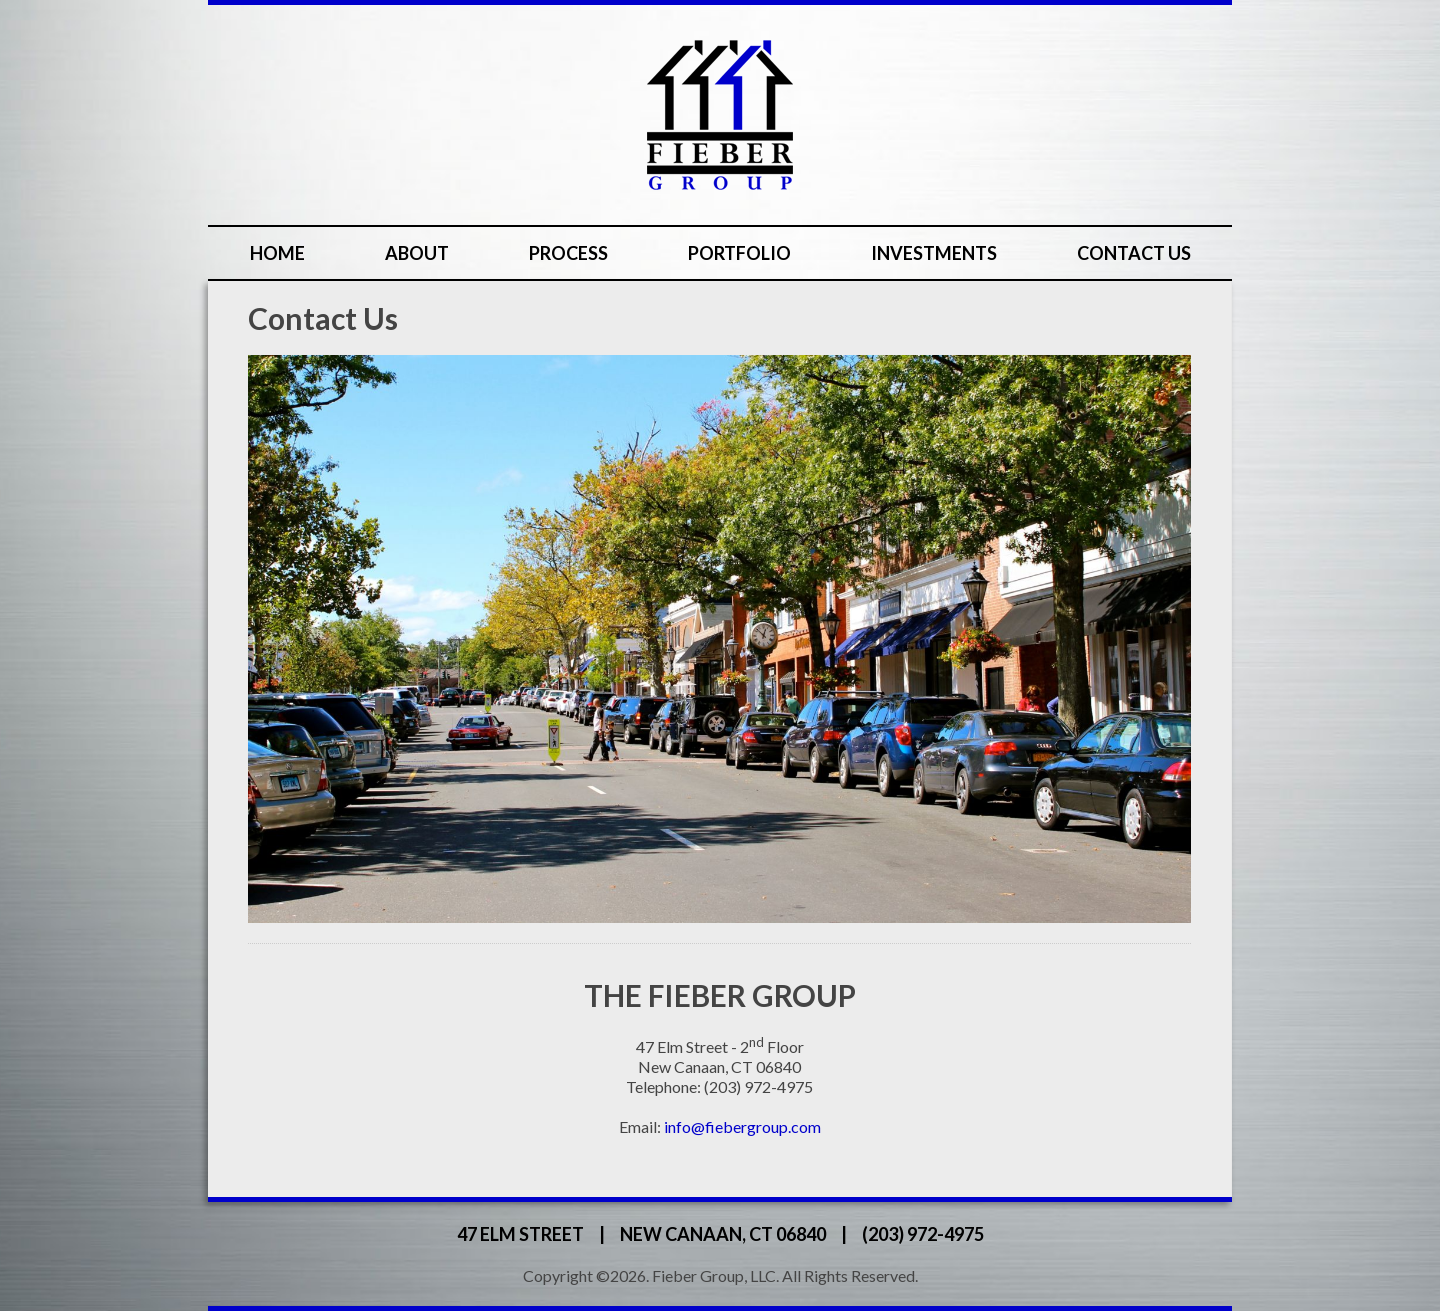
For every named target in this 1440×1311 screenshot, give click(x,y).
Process (568, 253)
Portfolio (739, 253)
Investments (934, 253)
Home (277, 253)
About (417, 253)
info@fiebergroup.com (742, 1126)
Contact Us (1134, 253)
